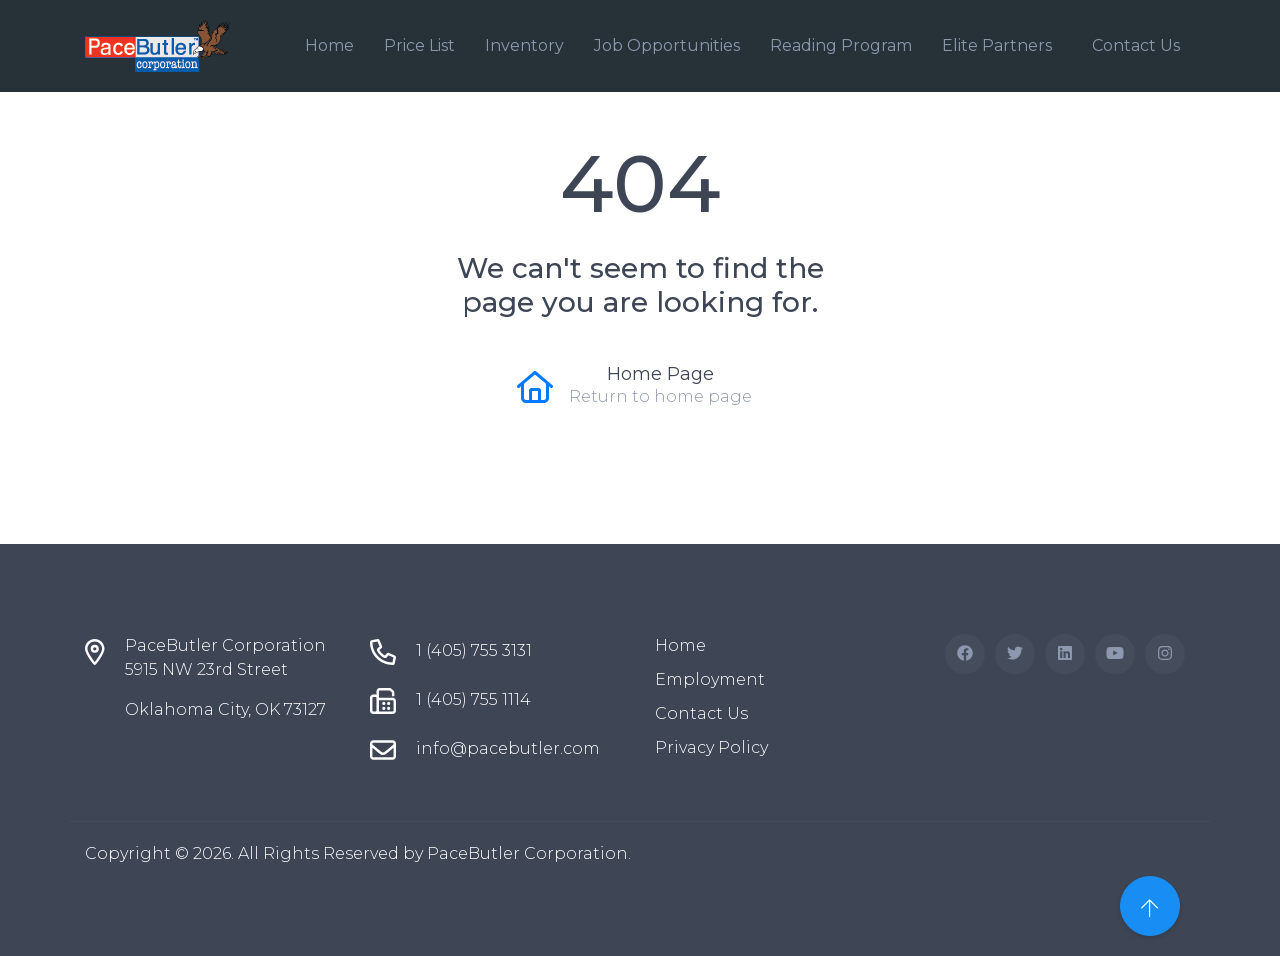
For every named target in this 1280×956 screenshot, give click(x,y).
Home (329, 45)
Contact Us (1136, 45)
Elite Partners (997, 45)
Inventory (524, 45)
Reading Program (841, 45)
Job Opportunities (667, 45)
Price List (419, 45)
